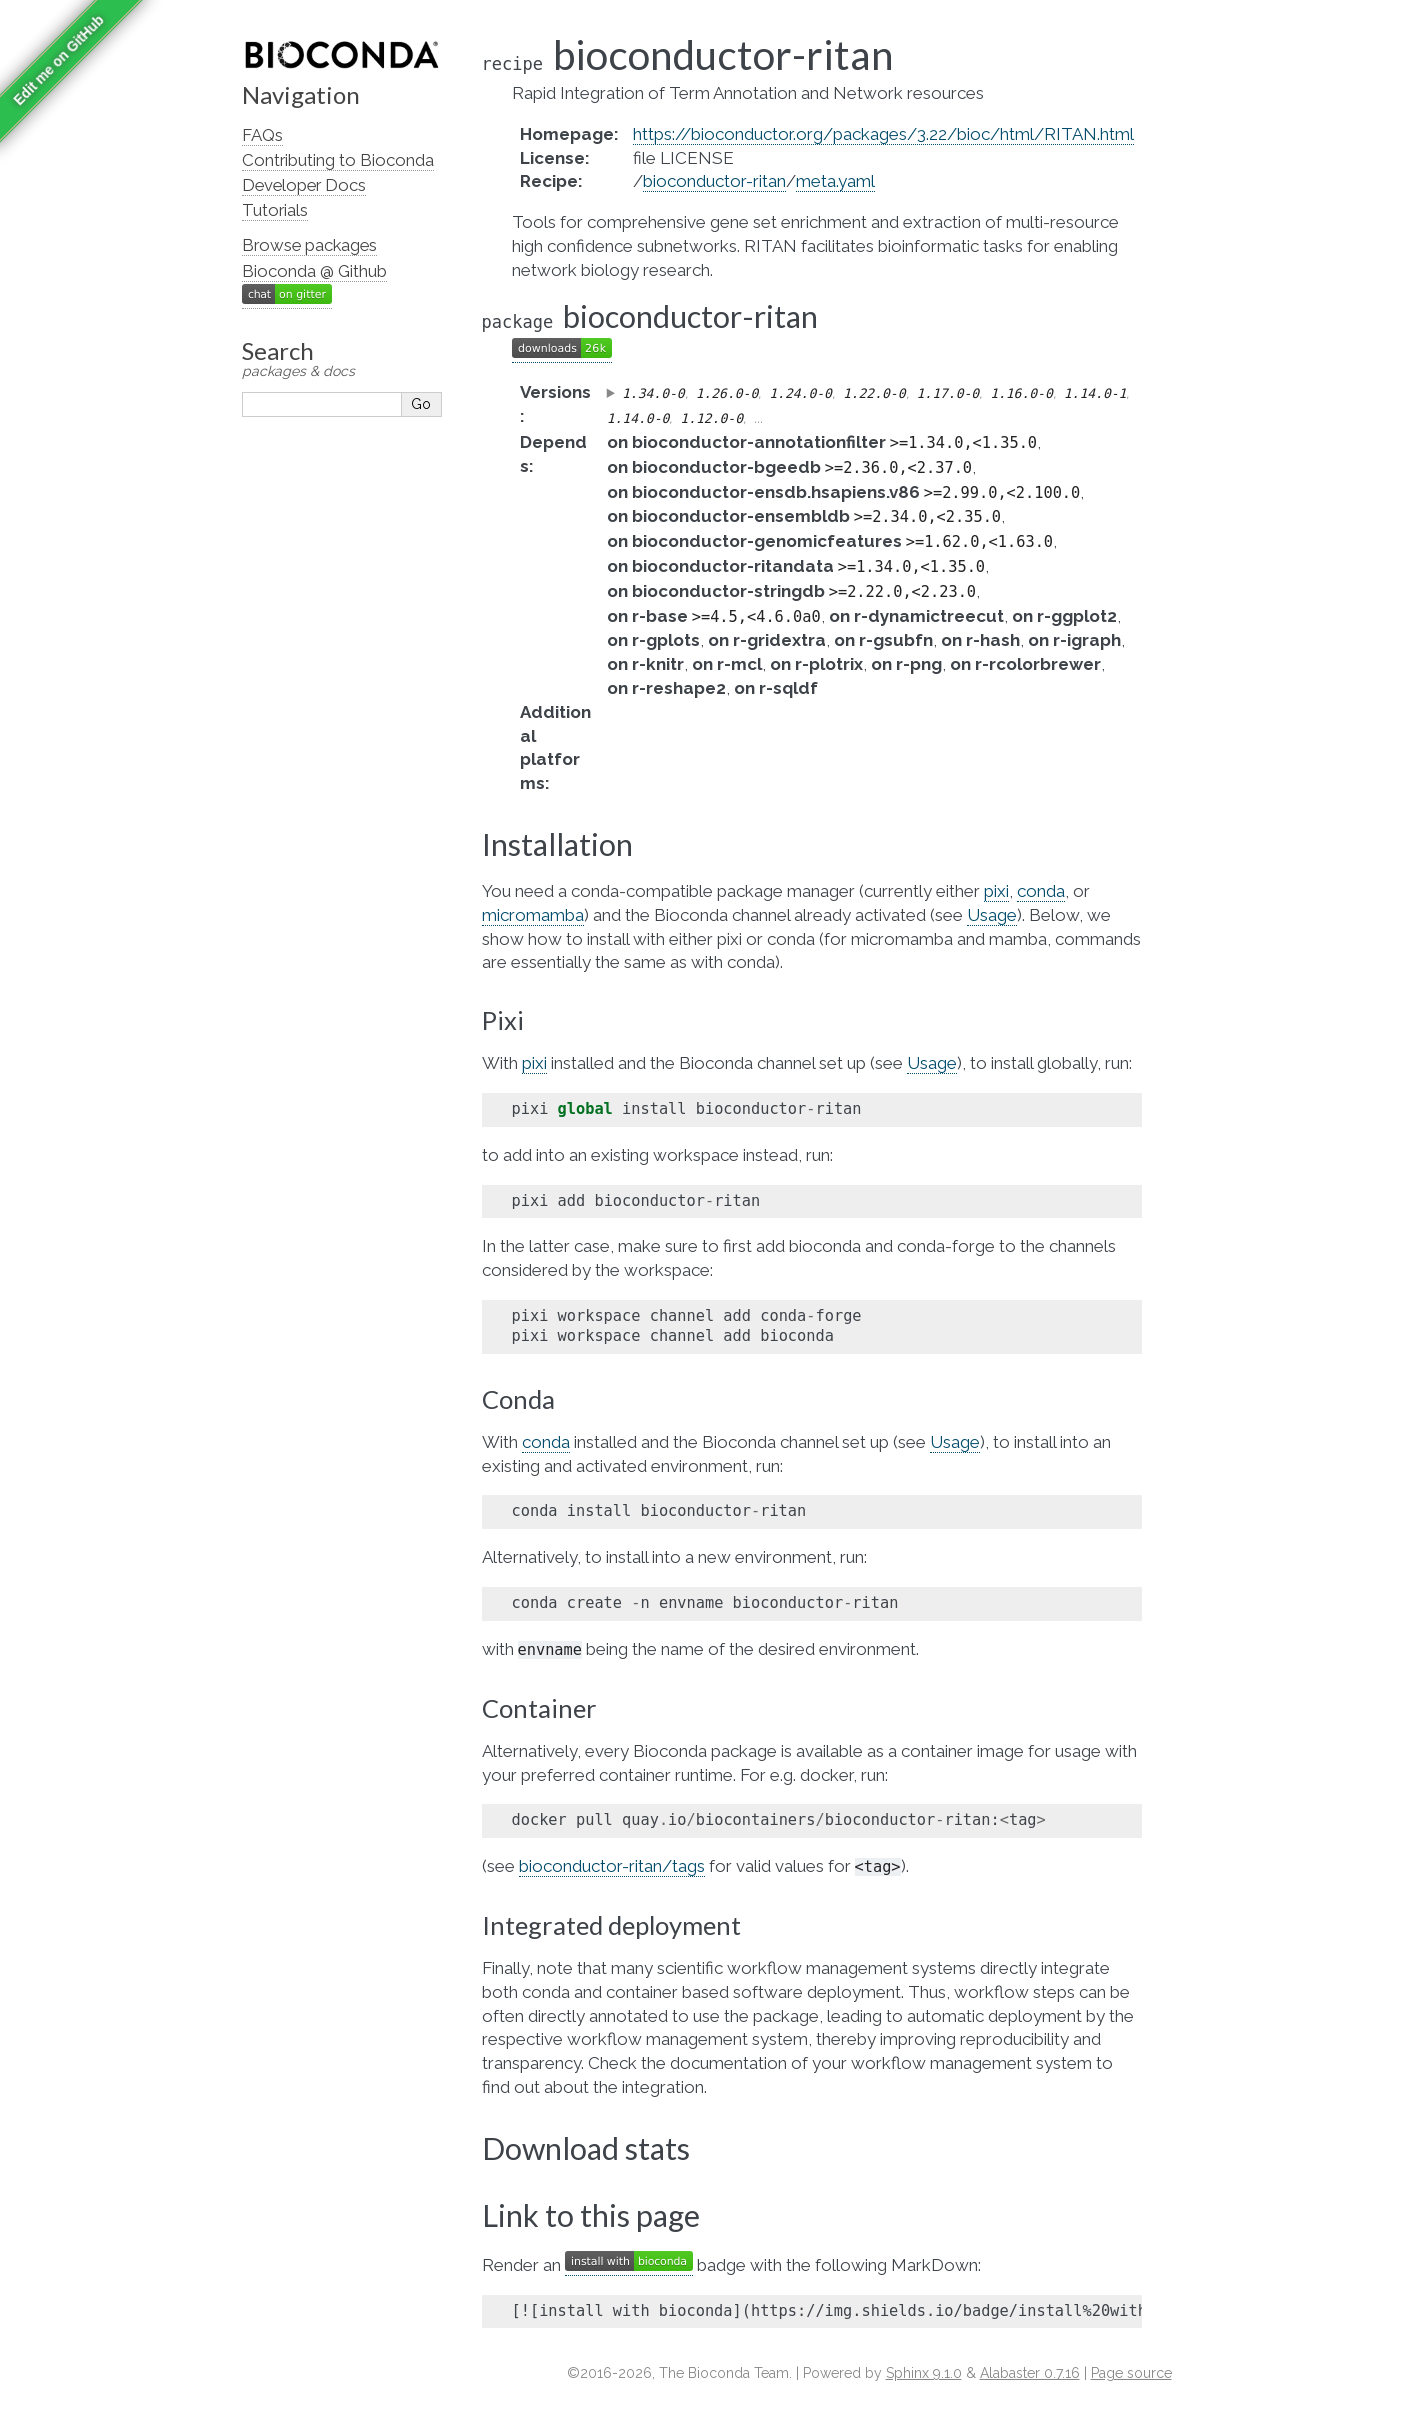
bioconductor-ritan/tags (612, 1866)
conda (1041, 891)
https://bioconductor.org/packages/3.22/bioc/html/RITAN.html (883, 134)
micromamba (533, 915)
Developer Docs (304, 185)
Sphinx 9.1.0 (924, 2373)
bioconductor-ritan (714, 181)
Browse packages (309, 245)
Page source (1131, 2373)
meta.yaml (835, 181)
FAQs (262, 135)
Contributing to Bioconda (338, 160)
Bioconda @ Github (314, 271)
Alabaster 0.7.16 (1030, 2373)
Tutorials (275, 210)
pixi (996, 891)
